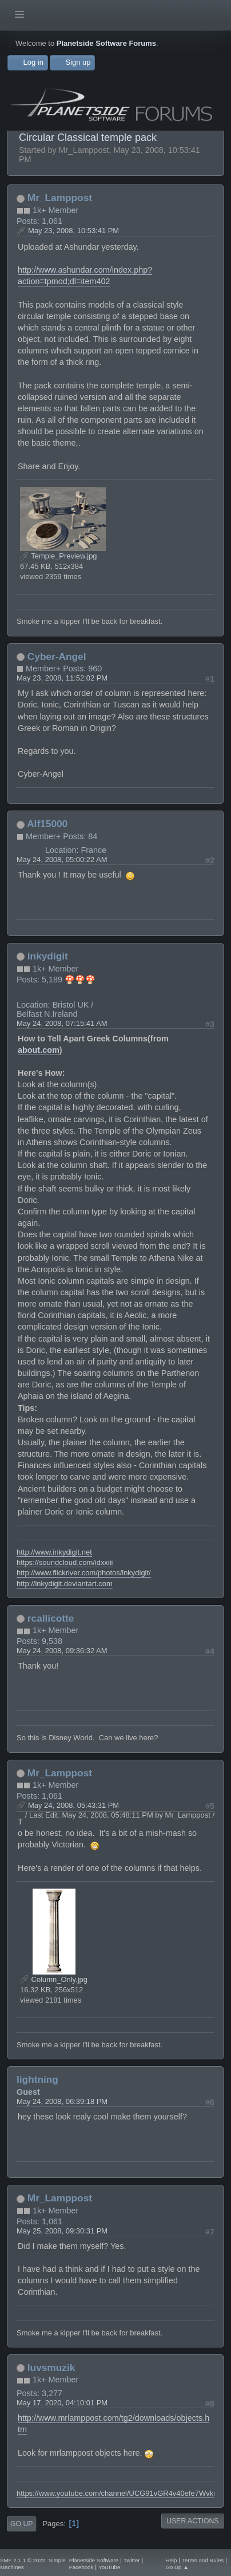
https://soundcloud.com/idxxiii (65, 1562)
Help (171, 2560)
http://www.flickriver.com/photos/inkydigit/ (84, 1572)
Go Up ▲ (176, 2567)
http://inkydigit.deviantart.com (65, 1583)
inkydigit (47, 956)
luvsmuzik (51, 2367)
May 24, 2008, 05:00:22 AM (62, 859)
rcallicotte (50, 1618)
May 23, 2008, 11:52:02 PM (62, 678)
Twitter (132, 2560)
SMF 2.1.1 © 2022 (22, 2560)
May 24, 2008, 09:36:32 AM (62, 1650)
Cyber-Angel (56, 656)
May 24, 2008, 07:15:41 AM (62, 1023)
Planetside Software (93, 2560)
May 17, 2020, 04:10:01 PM (62, 2402)
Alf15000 (47, 823)
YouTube (109, 2567)
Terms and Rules (203, 2560)
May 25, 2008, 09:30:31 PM (62, 2231)
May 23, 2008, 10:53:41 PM (73, 230)
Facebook (81, 2567)
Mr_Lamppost (59, 197)
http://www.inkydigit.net (54, 1552)
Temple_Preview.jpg (58, 556)
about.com (38, 1050)
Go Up (21, 2524)
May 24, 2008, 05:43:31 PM (73, 1805)
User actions (192, 2521)
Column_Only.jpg (53, 1979)
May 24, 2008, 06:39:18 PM (62, 2101)
